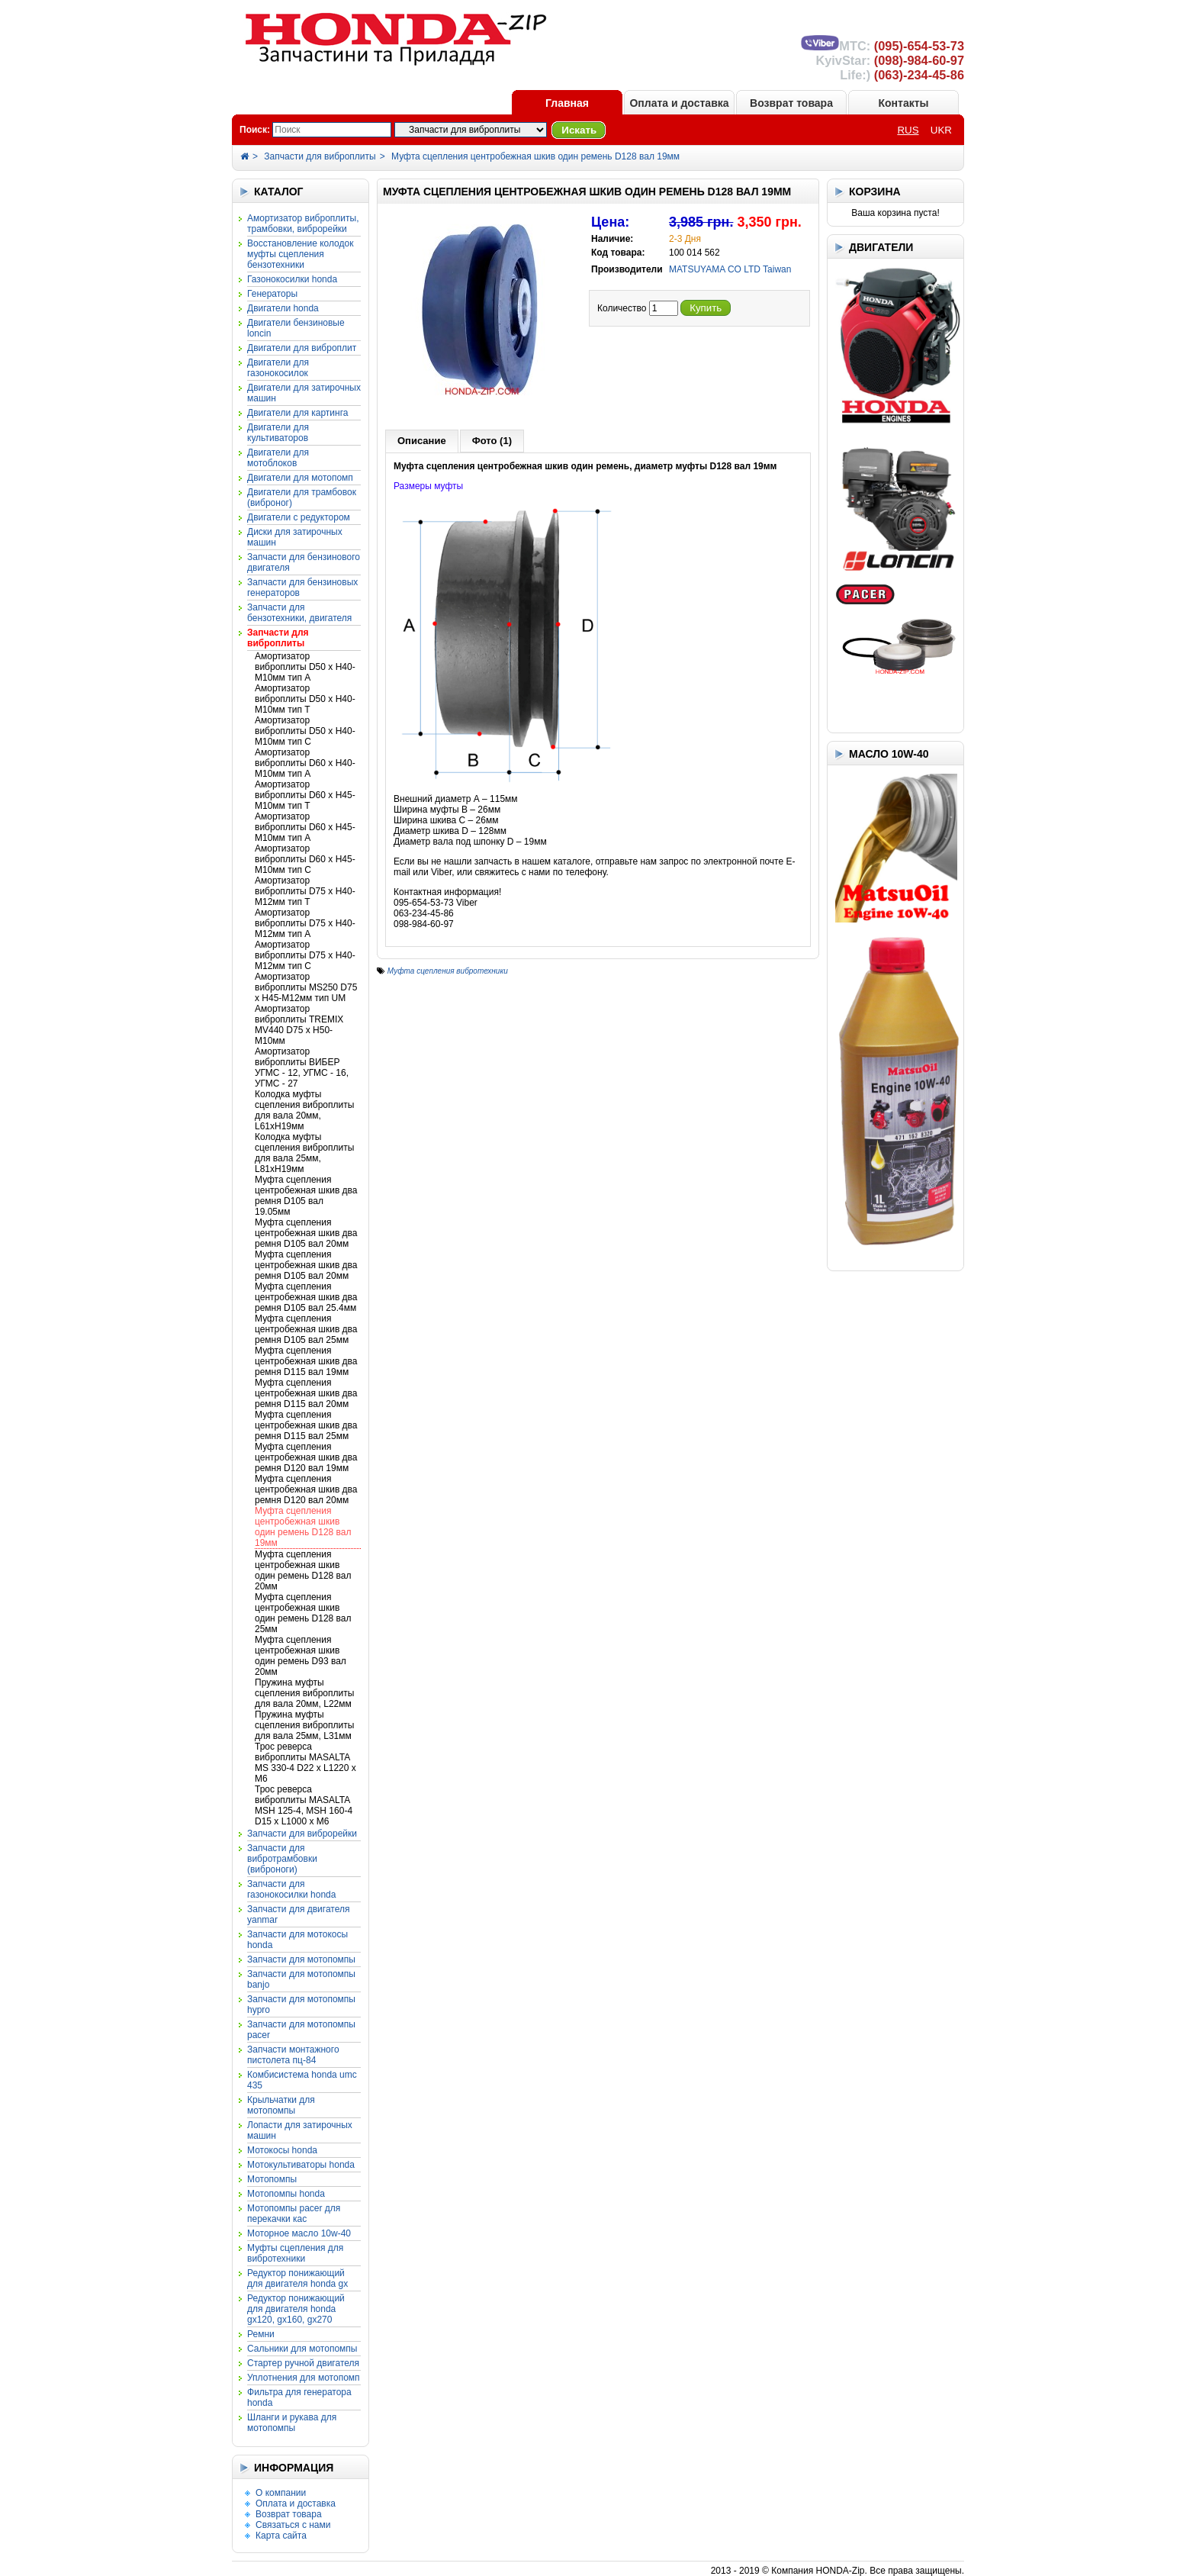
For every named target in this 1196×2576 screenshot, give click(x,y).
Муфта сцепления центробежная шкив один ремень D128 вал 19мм (535, 156)
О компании (281, 2492)
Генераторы (272, 293)
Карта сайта (281, 2535)
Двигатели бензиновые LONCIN (296, 328)
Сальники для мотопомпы (302, 2348)
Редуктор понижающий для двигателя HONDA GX (297, 2278)
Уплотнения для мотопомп (303, 2377)
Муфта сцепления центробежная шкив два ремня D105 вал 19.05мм (306, 1195)
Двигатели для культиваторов (278, 432)
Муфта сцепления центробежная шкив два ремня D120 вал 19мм (306, 1457)
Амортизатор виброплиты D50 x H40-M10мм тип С (305, 731)
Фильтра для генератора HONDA (299, 2397)
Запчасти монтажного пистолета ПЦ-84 (293, 2055)
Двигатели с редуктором (298, 517)
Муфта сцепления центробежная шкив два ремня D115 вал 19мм (306, 1361)
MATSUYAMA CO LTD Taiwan (730, 269)
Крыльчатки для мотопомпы (281, 2105)
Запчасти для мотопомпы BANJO (301, 1979)
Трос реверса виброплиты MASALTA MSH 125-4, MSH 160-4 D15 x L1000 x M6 (303, 1805)
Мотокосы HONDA (282, 2150)
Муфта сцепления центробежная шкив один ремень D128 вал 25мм (303, 1613)
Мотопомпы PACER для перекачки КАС (293, 2213)
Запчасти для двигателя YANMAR (298, 1914)
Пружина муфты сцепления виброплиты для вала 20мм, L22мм (304, 1693)
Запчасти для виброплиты (319, 156)
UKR (941, 130)
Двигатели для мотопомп (300, 477)
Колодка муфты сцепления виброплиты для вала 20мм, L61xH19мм (304, 1110)
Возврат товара (791, 103)
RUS (907, 130)
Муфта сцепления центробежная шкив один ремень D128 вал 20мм (303, 1570)
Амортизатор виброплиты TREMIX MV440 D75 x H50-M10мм (299, 1024)
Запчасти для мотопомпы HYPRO (301, 2004)
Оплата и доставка (678, 103)
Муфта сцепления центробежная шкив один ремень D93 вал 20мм (300, 1655)
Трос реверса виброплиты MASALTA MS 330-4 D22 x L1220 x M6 (305, 1762)
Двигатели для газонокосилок (278, 367)
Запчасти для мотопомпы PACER (301, 2029)
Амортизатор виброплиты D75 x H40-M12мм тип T (305, 891)
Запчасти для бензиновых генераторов (302, 587)
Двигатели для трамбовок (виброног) (301, 497)
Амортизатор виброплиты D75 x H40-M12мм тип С (305, 955)
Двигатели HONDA (283, 308)
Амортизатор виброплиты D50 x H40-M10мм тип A (305, 667)
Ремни (261, 2334)
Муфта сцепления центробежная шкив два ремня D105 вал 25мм (306, 1329)
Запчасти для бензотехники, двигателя (299, 612)
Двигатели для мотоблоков (278, 458)
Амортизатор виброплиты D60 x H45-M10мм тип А (305, 827)
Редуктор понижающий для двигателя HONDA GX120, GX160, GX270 (296, 2309)
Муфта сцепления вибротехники (447, 971)
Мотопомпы (272, 2179)
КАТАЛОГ (279, 191)
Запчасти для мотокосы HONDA (297, 1939)
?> (470, 129)
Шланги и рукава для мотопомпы (291, 2422)
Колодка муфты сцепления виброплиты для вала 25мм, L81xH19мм (304, 1153)
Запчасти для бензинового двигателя (303, 562)
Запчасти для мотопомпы (301, 1959)
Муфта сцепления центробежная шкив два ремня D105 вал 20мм (306, 1233)
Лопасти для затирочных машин (299, 2130)
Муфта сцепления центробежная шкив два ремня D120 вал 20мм (306, 1489)
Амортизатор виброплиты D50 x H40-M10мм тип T (305, 699)
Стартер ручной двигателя (303, 2363)
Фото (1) (492, 440)
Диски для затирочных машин (294, 537)
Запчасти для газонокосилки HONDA (291, 1889)
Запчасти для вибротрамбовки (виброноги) (282, 1859)
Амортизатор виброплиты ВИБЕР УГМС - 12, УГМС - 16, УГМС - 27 (302, 1067)
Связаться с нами (293, 2525)
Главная (567, 103)
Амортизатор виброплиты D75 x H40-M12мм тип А (305, 923)
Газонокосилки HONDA (292, 279)
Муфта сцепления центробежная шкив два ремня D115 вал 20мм (306, 1393)
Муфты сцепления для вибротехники (295, 2253)
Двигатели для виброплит (301, 348)
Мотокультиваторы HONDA (301, 2164)
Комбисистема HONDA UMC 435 (302, 2080)
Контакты (903, 103)
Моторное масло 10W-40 (299, 2233)
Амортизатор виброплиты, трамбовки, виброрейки (302, 223)
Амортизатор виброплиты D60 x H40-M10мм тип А (305, 763)
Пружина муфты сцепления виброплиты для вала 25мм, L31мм (304, 1725)
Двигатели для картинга (297, 412)
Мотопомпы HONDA (286, 2193)
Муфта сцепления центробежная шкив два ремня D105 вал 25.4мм (306, 1297)
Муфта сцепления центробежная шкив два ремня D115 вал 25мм (306, 1425)
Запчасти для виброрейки (302, 1833)
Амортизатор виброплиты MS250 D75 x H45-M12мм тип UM (306, 987)
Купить (706, 308)
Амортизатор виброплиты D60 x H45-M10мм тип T (305, 795)
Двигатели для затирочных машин (304, 393)
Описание (421, 440)
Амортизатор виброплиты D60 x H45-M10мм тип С (305, 859)
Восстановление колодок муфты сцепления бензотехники (300, 254)
